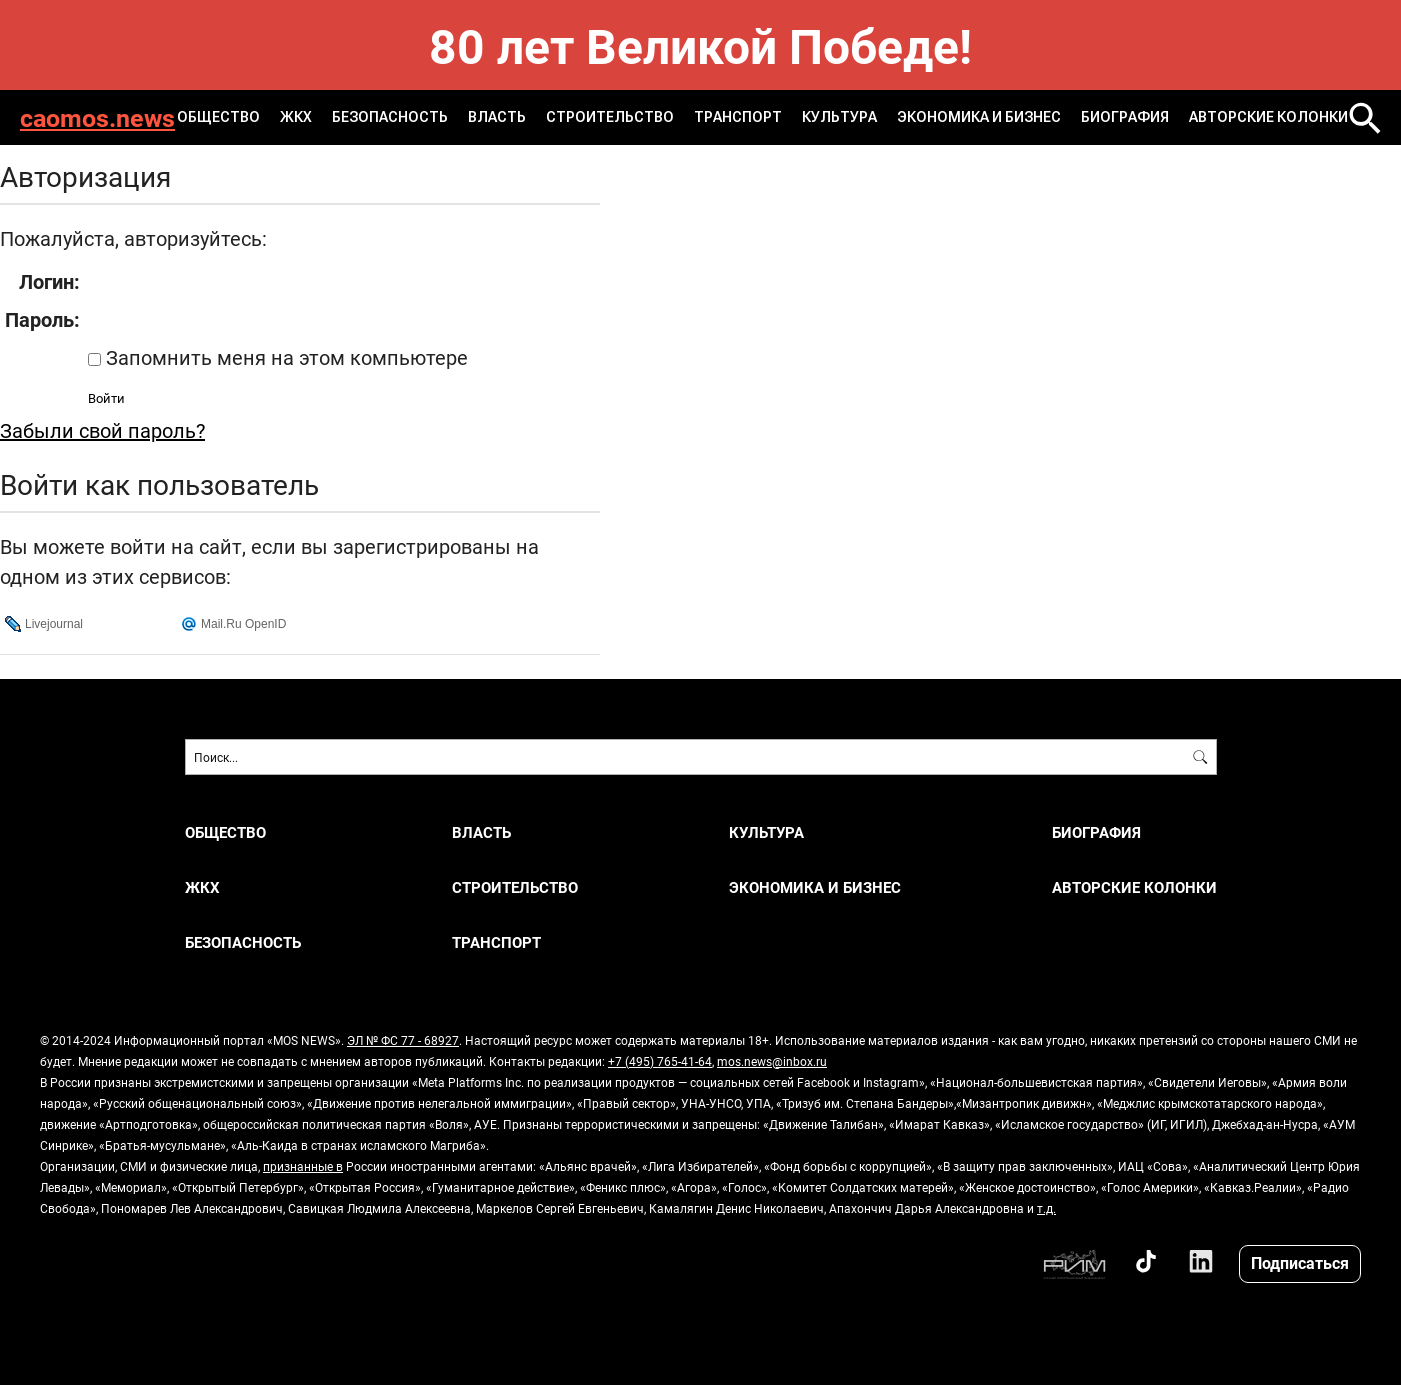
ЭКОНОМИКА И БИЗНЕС (979, 117)
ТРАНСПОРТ (738, 117)
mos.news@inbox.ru (772, 1061)
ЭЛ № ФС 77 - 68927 (403, 1040)
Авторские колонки (1268, 117)
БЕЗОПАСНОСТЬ (390, 117)
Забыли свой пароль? (102, 430)
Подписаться (1300, 1262)
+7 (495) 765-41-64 (660, 1061)
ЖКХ (296, 117)
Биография (1125, 117)
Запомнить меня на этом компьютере (284, 357)
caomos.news (97, 117)
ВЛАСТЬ (497, 117)
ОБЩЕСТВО (218, 117)
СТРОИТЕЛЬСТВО (610, 117)
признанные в (303, 1166)
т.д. (1046, 1208)
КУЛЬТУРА (839, 117)
